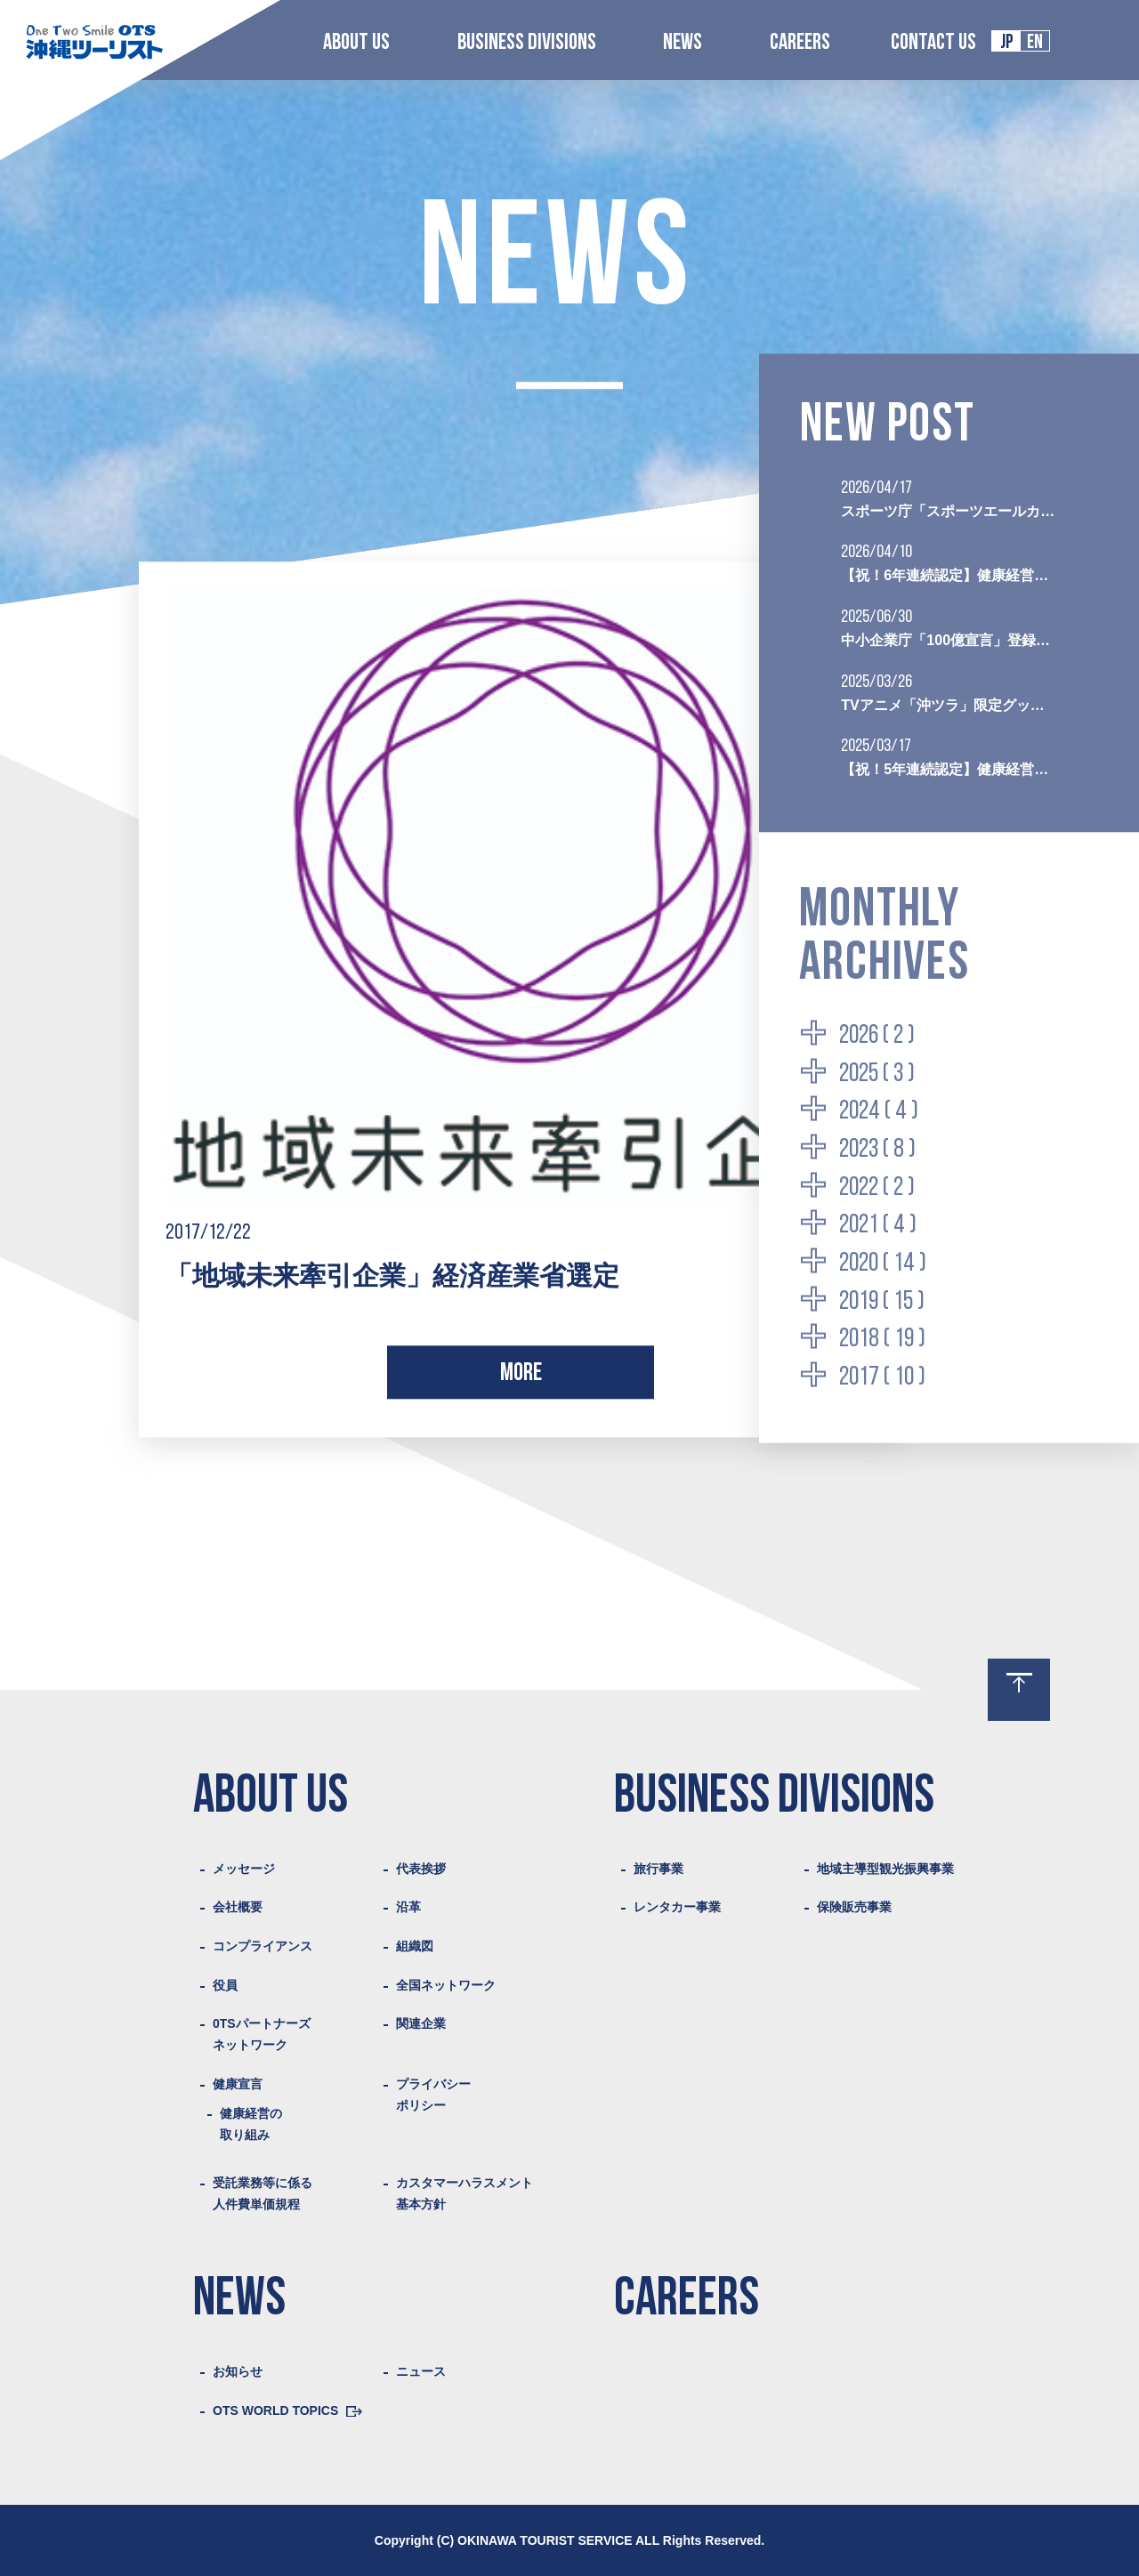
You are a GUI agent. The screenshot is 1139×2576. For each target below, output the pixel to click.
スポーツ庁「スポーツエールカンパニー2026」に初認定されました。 (949, 510)
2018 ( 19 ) (882, 1339)
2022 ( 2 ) (877, 1187)
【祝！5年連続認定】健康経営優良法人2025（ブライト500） (949, 769)
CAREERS (800, 43)
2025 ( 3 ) (877, 1073)
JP (1007, 43)
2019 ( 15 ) (882, 1301)
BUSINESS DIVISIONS (526, 43)
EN (1035, 43)
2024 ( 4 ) (878, 1112)
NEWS (682, 43)
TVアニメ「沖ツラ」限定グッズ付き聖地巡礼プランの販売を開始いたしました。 (949, 704)
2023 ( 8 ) (877, 1149)
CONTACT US (933, 43)
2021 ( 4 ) (878, 1226)
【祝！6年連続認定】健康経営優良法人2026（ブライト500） (949, 575)
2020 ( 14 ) (882, 1263)
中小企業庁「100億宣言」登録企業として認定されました (949, 639)
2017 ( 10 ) (882, 1377)
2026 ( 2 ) (877, 1035)
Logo (94, 41)
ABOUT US (356, 43)
